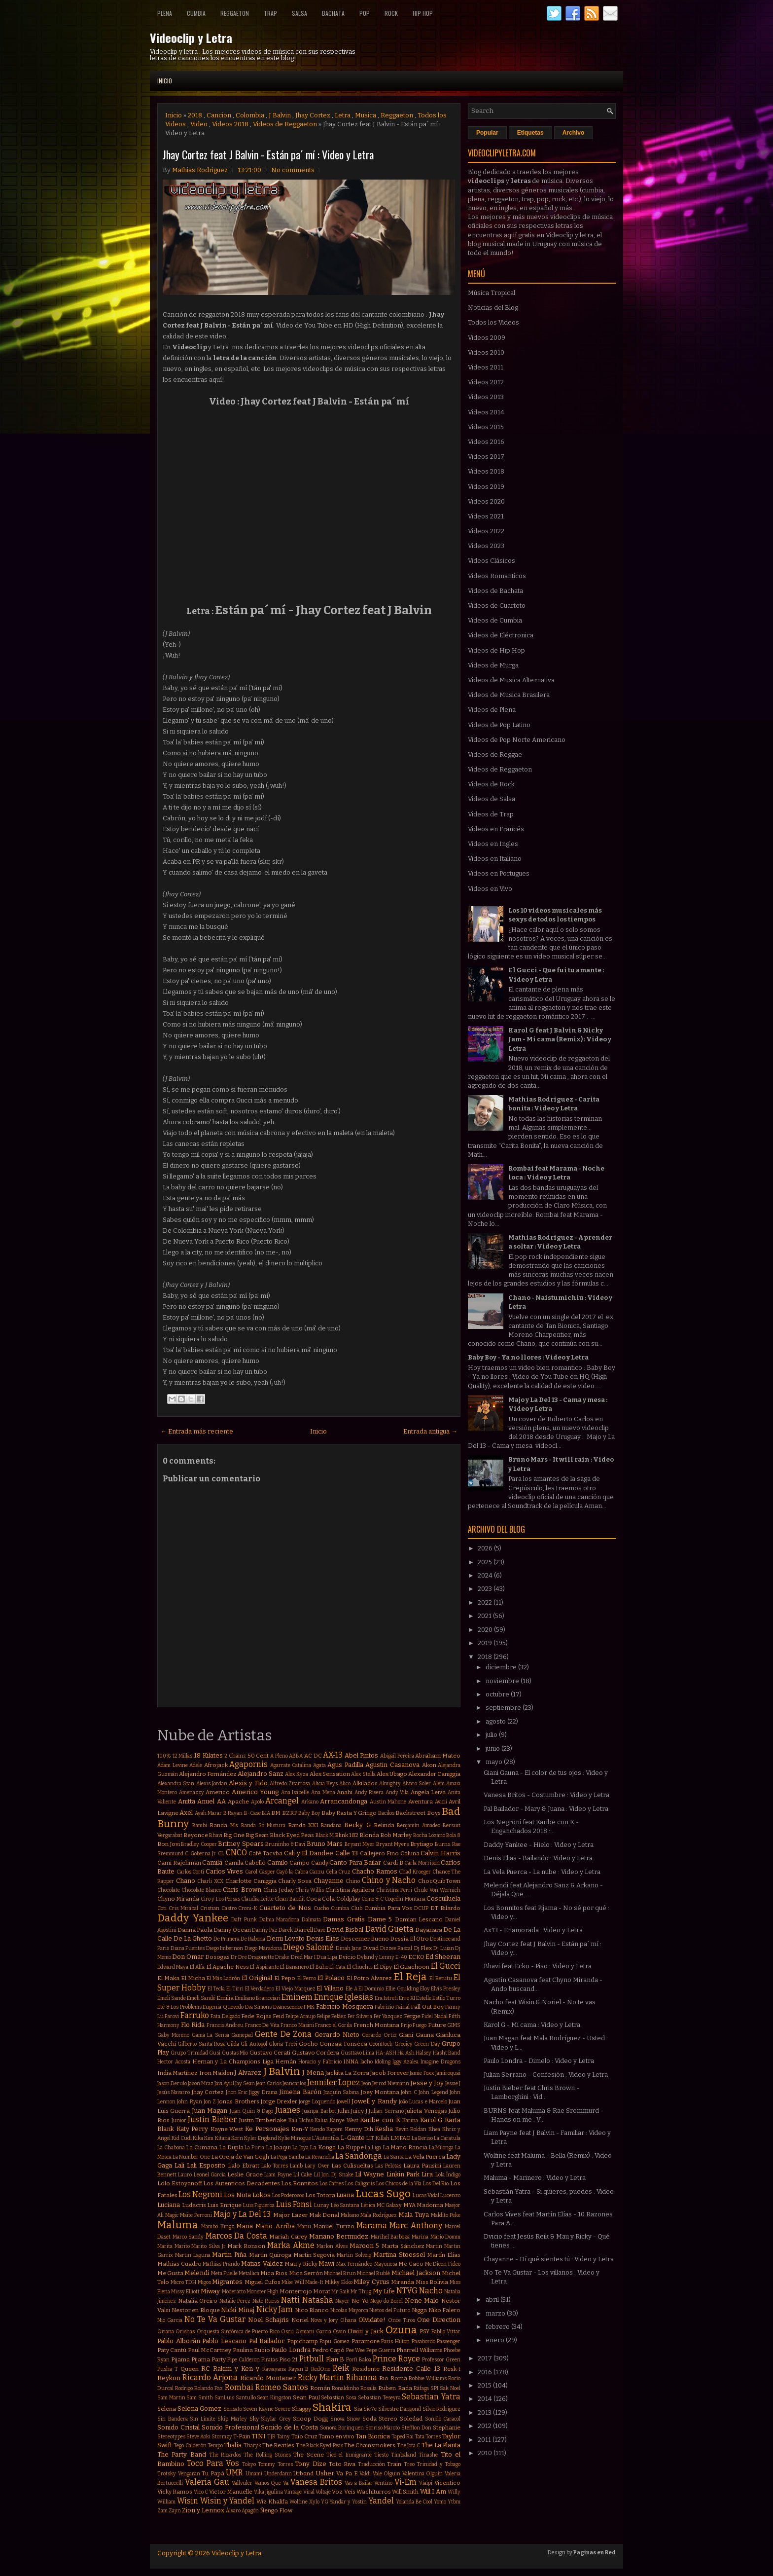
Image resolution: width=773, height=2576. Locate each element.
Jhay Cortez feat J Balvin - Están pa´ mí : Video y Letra (268, 154)
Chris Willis (309, 1890)
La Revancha (319, 2157)
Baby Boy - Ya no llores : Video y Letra (528, 1357)
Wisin (187, 2500)
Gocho (308, 2043)
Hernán (285, 2061)
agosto (496, 1721)
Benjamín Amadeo (418, 1825)
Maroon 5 (365, 2245)
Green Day (427, 2044)
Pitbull (311, 2358)
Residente (366, 2368)
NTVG (407, 2290)
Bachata (333, 13)
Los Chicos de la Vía (399, 2183)
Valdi (365, 2473)
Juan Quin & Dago (251, 2111)
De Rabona (253, 1939)
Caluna (410, 1853)
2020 (486, 1629)
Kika (198, 2138)
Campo (299, 1862)
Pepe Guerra (380, 2350)
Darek (286, 1930)
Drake (282, 1957)
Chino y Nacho (389, 1880)
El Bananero (294, 1967)
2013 (485, 2412)
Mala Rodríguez (378, 2215)
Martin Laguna (193, 2255)
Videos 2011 (485, 367)
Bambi (199, 1825)
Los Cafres (331, 2183)
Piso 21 (288, 2359)
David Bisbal (344, 1929)
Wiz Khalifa (272, 2501)
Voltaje (323, 2492)
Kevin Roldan (411, 2129)
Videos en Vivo (490, 888)
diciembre (502, 1667)
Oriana (165, 2331)
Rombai (239, 2387)
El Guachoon (411, 1966)
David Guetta (389, 1929)
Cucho (321, 1908)
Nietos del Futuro (389, 2310)
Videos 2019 (486, 486)
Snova (337, 2419)
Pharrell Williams (419, 2350)
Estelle (423, 1998)
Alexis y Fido (248, 1783)
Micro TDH (184, 2282)
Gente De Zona (283, 2034)
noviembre (503, 1681)
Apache (238, 1801)
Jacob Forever (389, 2072)
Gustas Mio (235, 2053)
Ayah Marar (208, 1813)
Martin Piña (229, 2254)
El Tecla (216, 1989)
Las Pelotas (388, 2166)
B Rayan (233, 1813)
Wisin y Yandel (227, 2500)
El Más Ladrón (223, 1978)
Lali (179, 2165)
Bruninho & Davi (285, 1844)
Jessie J (452, 2083)
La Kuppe (350, 2147)
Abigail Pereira (397, 1756)
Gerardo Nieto (337, 2034)
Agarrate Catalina (291, 1765)
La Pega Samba (287, 2157)
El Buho (319, 1967)
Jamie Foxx (422, 2073)
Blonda (369, 1835)
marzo (496, 2313)
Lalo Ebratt (243, 2165)
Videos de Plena (492, 709)
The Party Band (181, 2454)
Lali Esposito (206, 2165)
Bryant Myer (360, 1844)
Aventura (420, 1801)
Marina (420, 2237)
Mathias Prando (221, 2264)
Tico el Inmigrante (349, 2455)
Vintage (293, 2492)
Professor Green (441, 2359)
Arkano (309, 1802)
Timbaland (403, 2455)
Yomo (440, 2502)
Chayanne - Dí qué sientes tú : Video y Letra (549, 2259)
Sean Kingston (274, 2397)
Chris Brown (242, 1889)
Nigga (419, 2310)
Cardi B (393, 1862)
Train (394, 2464)
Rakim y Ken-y (236, 2368)
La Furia (254, 2147)
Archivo (573, 132)
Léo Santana (345, 2205)
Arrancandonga (343, 1801)
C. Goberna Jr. (200, 1853)
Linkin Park (403, 2174)
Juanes (287, 2110)
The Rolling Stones (267, 2455)
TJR (271, 2436)
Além (439, 1783)
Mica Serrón (306, 2273)
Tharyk (252, 2445)
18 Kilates (208, 1755)
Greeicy (403, 2044)
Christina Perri (394, 1890)
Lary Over (317, 2166)
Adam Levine (172, 1765)
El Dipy (382, 1966)
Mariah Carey (288, 2236)
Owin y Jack (366, 2331)
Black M (325, 1835)
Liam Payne (277, 2174)
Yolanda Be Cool (414, 2502)
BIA (266, 1813)
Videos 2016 (486, 441)
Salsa (299, 13)
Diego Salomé (308, 1947)
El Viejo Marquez (296, 1989)
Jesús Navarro (173, 2092)
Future (437, 2025)
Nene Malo (422, 2300)
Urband (303, 2473)
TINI (258, 2436)
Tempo (215, 2445)
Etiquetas (530, 132)
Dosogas (217, 1956)
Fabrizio (384, 2007)
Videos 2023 (486, 546)
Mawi (326, 2263)
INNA (350, 2061)
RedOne (320, 2369)
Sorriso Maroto (382, 2428)
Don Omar (188, 1956)
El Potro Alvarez (369, 1978)
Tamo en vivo (336, 2436)
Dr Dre (239, 1957)
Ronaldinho (345, 2388)
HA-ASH (386, 2053)
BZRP (289, 1812)
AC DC (313, 1755)
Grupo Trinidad (189, 2053)
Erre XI (407, 1998)
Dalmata (311, 1919)
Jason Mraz (200, 2083)
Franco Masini (297, 2025)
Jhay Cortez (312, 115)
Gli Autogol (254, 2044)
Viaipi (425, 2483)
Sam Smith (199, 2397)
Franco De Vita (262, 2025)
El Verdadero (260, 1989)
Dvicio (347, 1956)
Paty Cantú (171, 2350)
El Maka (168, 1978)
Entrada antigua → (430, 1431)
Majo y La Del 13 (242, 2214)
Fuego (419, 2025)
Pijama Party (208, 2359)
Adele (195, 1765)
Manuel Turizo (333, 2226)
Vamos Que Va (271, 2483)
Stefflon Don (416, 2428)
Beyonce (195, 1835)
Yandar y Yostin (348, 2502)
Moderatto (234, 2291)
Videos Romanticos (497, 576)
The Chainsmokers (369, 2445)
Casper (267, 1872)
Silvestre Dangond (400, 2409)
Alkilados (365, 1783)
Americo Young (255, 1792)
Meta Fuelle (224, 2273)
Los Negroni (200, 2194)
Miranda (402, 2282)
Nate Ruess (266, 2301)
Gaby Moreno (173, 2035)
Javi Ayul (224, 2083)
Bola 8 (453, 1835)
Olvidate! (372, 2319)
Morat (321, 2291)
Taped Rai (402, 2436)
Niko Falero (444, 2310)
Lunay (321, 2205)
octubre (498, 1694)
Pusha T (167, 2369)
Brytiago (421, 1843)
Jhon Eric (236, 2092)
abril (493, 2299)
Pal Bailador (267, 2341)
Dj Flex (423, 1948)
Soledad (411, 2418)
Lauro (185, 2174)
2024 (486, 1575)
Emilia (225, 1997)
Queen (189, 2368)
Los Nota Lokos (247, 2195)
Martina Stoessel (399, 2254)
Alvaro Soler (416, 1783)
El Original (257, 1978)
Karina (410, 2120)
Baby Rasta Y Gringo (349, 1812)
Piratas (269, 2359)
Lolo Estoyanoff (179, 2183)
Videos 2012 (486, 382)
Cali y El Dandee (308, 1853)
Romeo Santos (281, 2387)
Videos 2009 (486, 337)
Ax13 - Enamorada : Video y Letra (533, 1930)
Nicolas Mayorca (349, 2310)
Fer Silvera (360, 2016)
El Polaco (331, 1978)
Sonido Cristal (178, 2427)
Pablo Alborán (178, 2341)
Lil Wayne (369, 2174)
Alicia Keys (325, 1783)
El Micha (193, 1978)
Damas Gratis (344, 1919)
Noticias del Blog (493, 307)
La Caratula (447, 2138)
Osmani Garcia (313, 2331)
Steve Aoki (198, 2436)
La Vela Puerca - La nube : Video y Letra (542, 1872)
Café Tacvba (265, 1853)
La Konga (323, 2147)
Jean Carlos (268, 2083)
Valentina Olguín (422, 2473)
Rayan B (298, 2369)
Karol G (431, 2120)
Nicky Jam (274, 2309)
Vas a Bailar (359, 2483)
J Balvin (280, 115)
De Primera (226, 1939)
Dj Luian (443, 1948)
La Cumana (201, 2147)
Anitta (186, 1801)
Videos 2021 (486, 516)
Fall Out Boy (427, 2006)
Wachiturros (373, 2491)
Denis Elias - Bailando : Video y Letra (538, 1858)
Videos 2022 (486, 531)
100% (164, 1756)
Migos (204, 2282)
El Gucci (445, 1966)
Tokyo (249, 2464)
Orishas (185, 2331)
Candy (319, 1862)
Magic (171, 2215)
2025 (485, 1562)
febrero (498, 2326)
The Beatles (278, 2445)
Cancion (219, 115)
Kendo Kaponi (326, 2129)
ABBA (296, 1756)
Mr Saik (340, 2291)
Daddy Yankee (192, 1918)
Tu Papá (213, 2473)
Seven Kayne (258, 2409)
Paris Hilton (395, 2341)
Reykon (168, 2378)
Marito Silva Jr (208, 2246)
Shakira (331, 2407)
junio (493, 1748)
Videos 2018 (230, 124)
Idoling (382, 2062)
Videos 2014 (486, 412)
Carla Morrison (422, 1863)
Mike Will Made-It (302, 2282)
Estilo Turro (446, 1998)
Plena (164, 13)
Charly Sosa (295, 1880)
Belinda (384, 1825)
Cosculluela (443, 1898)
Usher (325, 2473)
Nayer (342, 2301)
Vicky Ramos (174, 2491)
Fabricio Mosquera (344, 2006)
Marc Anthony (415, 2225)
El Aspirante (264, 1967)
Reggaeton (234, 13)
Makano (350, 2215)
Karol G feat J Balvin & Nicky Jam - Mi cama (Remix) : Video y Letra (559, 1039)
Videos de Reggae (495, 754)
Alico (345, 1783)
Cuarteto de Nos (285, 1908)
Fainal (402, 2007)
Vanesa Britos (316, 2482)
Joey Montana (380, 2092)
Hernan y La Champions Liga (233, 2061)
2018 (195, 115)
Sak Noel (450, 2388)
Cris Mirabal (183, 1908)
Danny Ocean (231, 1929)
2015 (485, 2385)
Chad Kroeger (415, 1872)
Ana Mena (323, 1792)
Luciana (168, 2204)
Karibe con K (380, 2120)
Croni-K (247, 1908)
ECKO (416, 1956)
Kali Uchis (300, 2120)
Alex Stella (363, 1774)
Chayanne (329, 1880)
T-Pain (241, 2436)
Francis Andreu (225, 2025)
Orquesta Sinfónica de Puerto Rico (238, 2331)
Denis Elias (322, 1938)
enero (496, 2340)
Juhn (344, 2110)
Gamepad (242, 2035)
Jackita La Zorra (347, 2072)
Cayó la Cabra (292, 1872)
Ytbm (454, 2502)
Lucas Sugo (383, 2194)
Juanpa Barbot (319, 2111)
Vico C (201, 2492)
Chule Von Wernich (437, 1890)
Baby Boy (309, 1813)
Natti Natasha (307, 2300)
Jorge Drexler (279, 2101)
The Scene (308, 2454)
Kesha (384, 2129)
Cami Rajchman (179, 1862)
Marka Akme (291, 2245)
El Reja (410, 1977)
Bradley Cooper (199, 1844)
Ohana (348, 2320)
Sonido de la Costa (289, 2427)
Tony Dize (310, 2463)
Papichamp (302, 2341)
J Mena (312, 2072)
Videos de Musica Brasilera (509, 695)
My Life (384, 2291)
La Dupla (231, 2147)
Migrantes (227, 2281)
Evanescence (288, 2007)
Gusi (214, 2053)
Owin (339, 2331)
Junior (179, 2120)
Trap (270, 13)
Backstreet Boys (417, 1812)
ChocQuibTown (439, 1880)
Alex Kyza (296, 1774)
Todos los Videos (493, 322)
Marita (165, 2246)
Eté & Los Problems (179, 2007)
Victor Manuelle (230, 2491)
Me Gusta (170, 2273)
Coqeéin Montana (405, 1899)
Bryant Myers (392, 1844)
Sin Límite (202, 2419)
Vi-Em (405, 2482)
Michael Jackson (415, 2273)
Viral (309, 2492)
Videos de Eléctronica (500, 635)
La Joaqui (278, 2147)
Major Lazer (290, 2214)
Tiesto (381, 2455)
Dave (319, 1930)
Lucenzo (450, 2195)
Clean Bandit (290, 1899)
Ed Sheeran (442, 1956)
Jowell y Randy (374, 2101)
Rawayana (274, 2369)
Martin (434, 2246)
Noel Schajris (268, 2319)
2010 (485, 2453)
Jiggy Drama (263, 2092)
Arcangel (282, 1800)
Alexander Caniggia (434, 1773)
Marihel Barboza (390, 2237)
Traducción (371, 2464)
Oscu (287, 2331)
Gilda (233, 2044)
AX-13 (333, 1755)
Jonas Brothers (238, 2101)
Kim (208, 2138)
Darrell (303, 1929)
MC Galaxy (389, 2205)
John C (409, 2092)
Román (320, 2388)
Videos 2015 (486, 427)
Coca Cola (320, 1898)
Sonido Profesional (230, 2427)
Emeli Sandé (201, 1998)
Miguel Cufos (263, 2282)
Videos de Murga (493, 665)
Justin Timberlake (263, 2120)
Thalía (233, 2445)
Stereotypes (171, 2436)
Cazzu (316, 1872)
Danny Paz (265, 1930)
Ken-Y (299, 2129)
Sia (358, 2408)
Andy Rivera (369, 1792)
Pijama (180, 2359)
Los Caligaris (360, 2183)
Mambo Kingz (217, 2226)
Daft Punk (244, 1919)
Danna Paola (194, 1929)
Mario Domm (445, 2237)
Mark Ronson (246, 2246)
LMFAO (400, 2137)
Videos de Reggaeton (285, 124)
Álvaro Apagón (242, 2510)
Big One (233, 1835)
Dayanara (428, 1929)
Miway (210, 2291)
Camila (212, 1862)
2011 (485, 2439)
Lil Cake (302, 2174)
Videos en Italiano (495, 858)
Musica (365, 115)
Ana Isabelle (295, 1792)
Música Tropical (491, 292)
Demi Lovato (286, 1938)
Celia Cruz (338, 1872)
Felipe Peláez (331, 2016)
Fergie (412, 2016)
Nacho (431, 2290)
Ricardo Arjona (210, 2377)
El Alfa (197, 1967)
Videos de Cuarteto (497, 605)
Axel (186, 1812)
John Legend (433, 2092)
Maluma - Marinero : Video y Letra (535, 2177)
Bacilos (386, 1813)
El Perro (306, 1978)
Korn (237, 2138)
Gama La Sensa (210, 2035)
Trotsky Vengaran (178, 2473)
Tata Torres (428, 2436)
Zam (162, 2510)
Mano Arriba (274, 2226)
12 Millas (183, 1756)
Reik (341, 2368)
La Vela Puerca (425, 2156)
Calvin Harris (440, 1853)
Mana (244, 2226)
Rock (391, 13)
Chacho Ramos (374, 1871)
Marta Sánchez (403, 2246)
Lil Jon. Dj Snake (333, 2174)
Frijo (406, 2025)
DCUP (421, 1908)
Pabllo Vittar (445, 2331)
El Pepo (284, 1978)
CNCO (236, 1852)
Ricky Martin (321, 2377)
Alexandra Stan (175, 1783)
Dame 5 (380, 1919)
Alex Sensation (330, 1773)
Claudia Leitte (257, 1899)
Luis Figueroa (259, 2205)
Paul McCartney (209, 2350)
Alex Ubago (392, 1773)
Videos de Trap (491, 814)
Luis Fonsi (294, 2204)
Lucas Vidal (426, 2195)
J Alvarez (247, 2072)
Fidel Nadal (434, 2016)
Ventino (383, 2483)
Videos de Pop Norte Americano (516, 739)
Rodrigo (184, 2388)
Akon (429, 1765)
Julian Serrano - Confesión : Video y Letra (546, 2074)
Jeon (366, 2083)
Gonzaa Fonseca (343, 2043)
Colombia (250, 115)
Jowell (343, 2101)
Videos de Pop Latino (499, 725)
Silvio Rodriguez (441, 2409)
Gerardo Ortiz (379, 2035)
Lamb (296, 2166)
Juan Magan (209, 2110)
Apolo (257, 1802)
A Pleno (279, 1756)
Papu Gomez (334, 2341)
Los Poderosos (288, 2195)
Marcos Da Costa (236, 2236)
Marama (371, 2225)
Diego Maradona (263, 1948)
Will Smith (405, 2491)
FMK (309, 2007)
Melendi (196, 2273)
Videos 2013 (486, 397)
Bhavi (215, 1835)
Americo (218, 1792)
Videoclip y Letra (191, 37)
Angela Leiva (428, 1792)
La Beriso (422, 2138)
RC (205, 2368)
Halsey (423, 2053)
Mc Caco (410, 2263)
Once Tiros (401, 2320)
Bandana (331, 1825)
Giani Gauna (416, 2034)
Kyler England (260, 2138)
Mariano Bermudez (339, 2236)
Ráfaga (421, 2388)
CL (221, 1853)
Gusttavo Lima (357, 2053)
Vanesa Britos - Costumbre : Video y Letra (546, 1795)
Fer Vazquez (388, 2016)
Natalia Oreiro (198, 2300)
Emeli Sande (171, 1998)
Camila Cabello (245, 1862)
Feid (278, 2016)
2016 (485, 2372)
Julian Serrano (386, 2111)
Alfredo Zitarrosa (290, 1783)
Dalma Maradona (279, 1919)
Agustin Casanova (392, 1764)
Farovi (172, 2016)
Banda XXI (303, 1825)
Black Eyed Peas (292, 1835)
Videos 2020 (486, 501)
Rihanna (361, 2377)
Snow (353, 2419)
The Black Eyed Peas (319, 2445)
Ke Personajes (267, 2129)
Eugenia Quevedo (223, 2007)
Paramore (365, 2341)
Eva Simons (258, 2007)
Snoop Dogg (310, 2418)
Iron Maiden (216, 2072)
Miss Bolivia (432, 2282)
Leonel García (210, 2174)
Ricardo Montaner (268, 2378)
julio (492, 1734)
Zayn (175, 2510)
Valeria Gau (207, 2482)
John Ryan (189, 2101)
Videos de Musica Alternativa (511, 680)
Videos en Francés (496, 829)
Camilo (277, 1862)
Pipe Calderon (243, 2359)
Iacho (366, 2062)
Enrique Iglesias (343, 1997)
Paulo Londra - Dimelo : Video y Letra (539, 2060)
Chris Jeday (278, 1889)
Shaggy (301, 2408)
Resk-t (451, 2368)
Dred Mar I (303, 1957)
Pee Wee (355, 2350)
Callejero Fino (379, 1853)
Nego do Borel (386, 2301)
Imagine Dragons (440, 2062)
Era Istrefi (386, 1998)
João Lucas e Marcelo (423, 2101)
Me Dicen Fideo (442, 2264)
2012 (485, 2425)
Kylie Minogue (294, 2138)
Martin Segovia (314, 2254)
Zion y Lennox (203, 2510)
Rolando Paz (208, 2388)
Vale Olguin (387, 2473)
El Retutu (440, 1978)
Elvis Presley (445, 1989)
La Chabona (171, 2147)
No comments (293, 170)
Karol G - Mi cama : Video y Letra (532, 2024)
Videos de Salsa (491, 799)
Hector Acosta (173, 2062)
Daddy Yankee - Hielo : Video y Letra (539, 1844)
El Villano (330, 1988)
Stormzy (221, 2436)
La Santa (394, 2157)
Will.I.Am (433, 2491)
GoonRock (380, 2044)
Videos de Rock (491, 784)
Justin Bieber (212, 2119)
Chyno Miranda (178, 1898)
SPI (434, 2388)
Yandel (381, 2500)
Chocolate (168, 1890)
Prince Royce (396, 2358)
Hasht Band (446, 2053)
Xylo (314, 2502)
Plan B (335, 2359)
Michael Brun (340, 2273)
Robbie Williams (428, 2378)
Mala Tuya (413, 2214)
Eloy (425, 1989)
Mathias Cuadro (179, 2263)
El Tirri (235, 1989)
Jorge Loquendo (317, 2101)
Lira (427, 2174)
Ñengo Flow (276, 2510)
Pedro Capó (328, 2350)
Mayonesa (385, 2264)
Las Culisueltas (352, 2165)
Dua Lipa (326, 1957)
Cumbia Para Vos (388, 1908)
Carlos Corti (190, 1872)
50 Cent (258, 1755)
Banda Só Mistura (263, 1825)
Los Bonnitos (299, 2183)
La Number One (191, 2157)
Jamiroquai (447, 2073)
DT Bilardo (445, 1908)
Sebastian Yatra (431, 2396)
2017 (485, 2358)
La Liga (373, 2147)
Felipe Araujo (300, 2016)
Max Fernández (354, 2264)
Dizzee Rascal (396, 1948)
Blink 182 (346, 1835)
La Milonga (441, 2147)
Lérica (368, 2205)
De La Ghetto (193, 1938)
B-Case (252, 1813)
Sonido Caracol (443, 2419)
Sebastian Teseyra (379, 2397)
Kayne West (227, 2129)
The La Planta (441, 2445)
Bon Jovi (168, 1843)
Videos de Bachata (495, 590)
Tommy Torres (275, 2464)
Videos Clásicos (491, 560)
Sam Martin (171, 2397)
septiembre (504, 1707)
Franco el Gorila (333, 2025)
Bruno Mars (325, 1843)
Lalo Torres (274, 2166)
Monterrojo (296, 2291)
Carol (251, 1872)
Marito (182, 2246)
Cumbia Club (346, 1908)
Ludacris (194, 2205)
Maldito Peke (445, 2215)
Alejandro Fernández (208, 1773)
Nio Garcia (169, 2320)
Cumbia (196, 13)
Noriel (300, 2320)
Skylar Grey (276, 2419)
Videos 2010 (486, 352)
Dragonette (261, 1957)
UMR (234, 2472)
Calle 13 (346, 1853)
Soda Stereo (380, 2418)
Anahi (344, 1792)
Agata (319, 1765)
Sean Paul (306, 2397)
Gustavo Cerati (269, 2052)
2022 (485, 1602)
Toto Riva (342, 2464)
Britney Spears (241, 1843)
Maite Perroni (196, 2215)
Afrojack (216, 1765)
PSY (424, 2331)
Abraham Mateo (437, 1755)
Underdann (278, 2473)
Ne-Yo (360, 2300)
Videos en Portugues (498, 873)
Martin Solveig (354, 2255)
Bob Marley (396, 1835)
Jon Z (210, 2101)
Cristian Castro (218, 1908)
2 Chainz (235, 1756)
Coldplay (348, 1898)
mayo (495, 1762)
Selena (166, 2408)
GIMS (453, 2025)
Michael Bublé (373, 2273)
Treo (409, 2464)
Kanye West (344, 2120)
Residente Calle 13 (411, 2368)
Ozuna (401, 2330)
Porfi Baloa (358, 2359)
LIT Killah (377, 2138)
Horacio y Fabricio (320, 2062)
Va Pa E (346, 2473)
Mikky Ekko (338, 2282)
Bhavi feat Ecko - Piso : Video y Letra (538, 1966)
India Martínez (177, 2072)
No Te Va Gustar (215, 2319)
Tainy (283, 2436)
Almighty (390, 1783)
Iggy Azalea (405, 2062)
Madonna (430, 2205)
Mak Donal (324, 2214)
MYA (409, 2205)
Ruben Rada (395, 2388)
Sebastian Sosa (338, 2397)
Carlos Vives (225, 1871)
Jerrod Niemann (390, 2083)
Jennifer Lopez (333, 2082)
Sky (254, 2418)
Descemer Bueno (365, 1938)
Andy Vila (397, 1792)
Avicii (441, 1802)
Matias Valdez (262, 2263)
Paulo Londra (290, 2350)
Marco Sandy (188, 2237)
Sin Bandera (172, 2419)
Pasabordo (423, 2341)
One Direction (438, 2319)
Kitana (222, 2138)
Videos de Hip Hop (496, 650)
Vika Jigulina (268, 2492)
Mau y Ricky (300, 2263)
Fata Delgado (225, 2016)
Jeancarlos (294, 2083)
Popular (487, 132)
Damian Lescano (419, 1919)
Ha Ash (405, 2053)
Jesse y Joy (427, 2083)
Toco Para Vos (213, 2463)
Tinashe (428, 2455)
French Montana (376, 2025)
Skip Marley (232, 2419)
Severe (282, 2409)
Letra (343, 115)
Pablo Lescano (224, 2341)
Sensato (232, 2409)
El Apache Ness (227, 1966)
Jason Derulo (172, 2083)
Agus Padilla (345, 1764)
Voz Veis (343, 2491)
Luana (345, 2195)
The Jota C (409, 2445)
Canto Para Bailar (355, 1862)
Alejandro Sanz (260, 1773)
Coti (162, 1908)
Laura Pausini (422, 2165)
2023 (485, 1588)
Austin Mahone (388, 1802)
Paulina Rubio (251, 2350)
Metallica (249, 2273)
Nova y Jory (324, 2320)
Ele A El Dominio (365, 1989)
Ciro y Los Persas (220, 1899)
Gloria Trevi (283, 2044)
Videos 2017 (486, 456)
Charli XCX (210, 1881)
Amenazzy (191, 1792)
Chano (185, 1880)
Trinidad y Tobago (438, 2464)
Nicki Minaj (237, 2310)
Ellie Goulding (402, 1989)
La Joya (300, 2147)
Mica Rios (273, 2273)
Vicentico (447, 2482)
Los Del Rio (436, 2183)
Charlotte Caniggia (251, 1880)
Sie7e (370, 2409)
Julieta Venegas (426, 2110)
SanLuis (224, 2397)
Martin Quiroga (270, 2254)
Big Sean (257, 1835)
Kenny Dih (359, 2129)
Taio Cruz (304, 2436)
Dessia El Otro (409, 1938)
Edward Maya (172, 1967)
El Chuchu (359, 1967)
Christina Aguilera (349, 1889)
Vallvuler (242, 2483)
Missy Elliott (185, 2291)
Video (199, 124)
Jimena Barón (300, 2092)
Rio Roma (393, 2378)
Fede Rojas (256, 2016)
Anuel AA (211, 1801)
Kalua (321, 2120)
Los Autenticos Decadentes (241, 2183)
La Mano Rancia (405, 2147)
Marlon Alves (332, 2246)
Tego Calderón (190, 2445)
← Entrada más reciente (196, 1431)
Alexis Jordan (211, 1783)
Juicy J (359, 2110)
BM (276, 1812)
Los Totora (320, 2195)
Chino (353, 1881)
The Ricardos (225, 2455)
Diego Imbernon (225, 1948)
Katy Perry (192, 2129)
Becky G (357, 1825)
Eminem (297, 1997)
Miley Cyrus (371, 2281)
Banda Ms (224, 1825)
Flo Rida (193, 2024)
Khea (434, 2129)
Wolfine (298, 2502)
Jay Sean (245, 2083)
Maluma (177, 2225)
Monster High (262, 2291)
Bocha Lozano (429, 1835)
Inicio (164, 80)
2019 (485, 1643)
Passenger (448, 2341)
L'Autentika (326, 2138)
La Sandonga (358, 2156)
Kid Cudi (182, 2138)
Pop (364, 13)
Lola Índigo (447, 2174)
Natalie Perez (235, 2301)
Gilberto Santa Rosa (201, 2044)
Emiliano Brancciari (258, 1998)
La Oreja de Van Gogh (240, 2156)
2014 (485, 2398)
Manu (304, 2226)
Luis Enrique (224, 2205)
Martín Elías (443, 2254)
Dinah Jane (349, 1948)
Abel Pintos (362, 1755)
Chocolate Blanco (201, 1890)
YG (324, 2502)
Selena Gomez (199, 2408)
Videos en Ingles (493, 843)
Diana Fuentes (188, 1948)
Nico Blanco (312, 2310)
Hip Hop (423, 13)
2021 (485, 1615)
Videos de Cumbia (495, 620)
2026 (486, 1548)
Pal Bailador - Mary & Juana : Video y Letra (546, 1808)
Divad (371, 1948)
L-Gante (353, 2137)
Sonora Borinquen (342, 2428)
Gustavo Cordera (315, 2052)
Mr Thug (361, 2291)
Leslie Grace (244, 2174)
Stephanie (446, 2427)
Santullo (246, 2397)
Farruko (194, 2015)
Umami (254, 2473)
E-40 (401, 1957)
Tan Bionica (372, 2436)
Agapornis (248, 1764)
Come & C (372, 1899)
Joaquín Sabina (341, 2092)
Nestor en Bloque (196, 2310)
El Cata (337, 1967)
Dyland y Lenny (375, 1957)
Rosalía (368, 2388)
